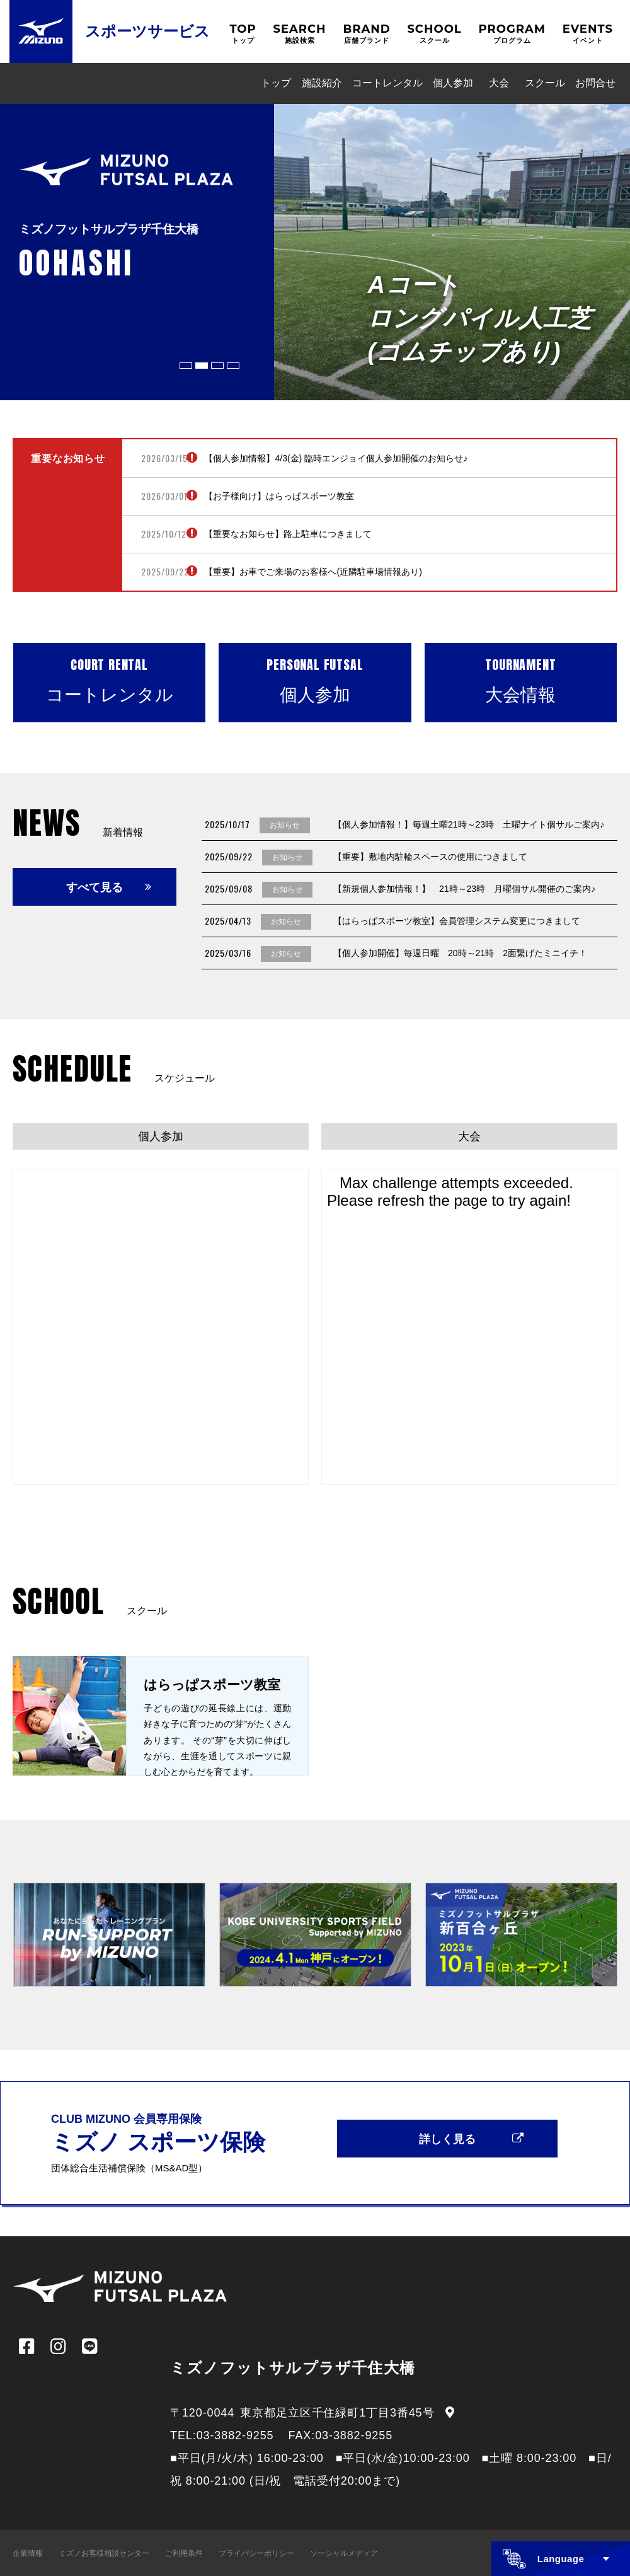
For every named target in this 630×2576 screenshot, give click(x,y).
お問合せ (595, 83)
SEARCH (299, 33)
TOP (242, 33)
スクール (545, 83)
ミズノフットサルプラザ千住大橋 (292, 2367)
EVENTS (588, 33)
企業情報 (28, 2553)
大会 (499, 83)
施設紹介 (322, 83)
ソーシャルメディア (344, 2553)
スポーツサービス (147, 31)
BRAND (366, 33)
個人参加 (453, 83)
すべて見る (94, 887)
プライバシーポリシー (256, 2553)
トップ (276, 83)
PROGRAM (512, 33)
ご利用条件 (184, 2553)
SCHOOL (434, 33)
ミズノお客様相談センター (104, 2553)
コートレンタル (387, 83)
